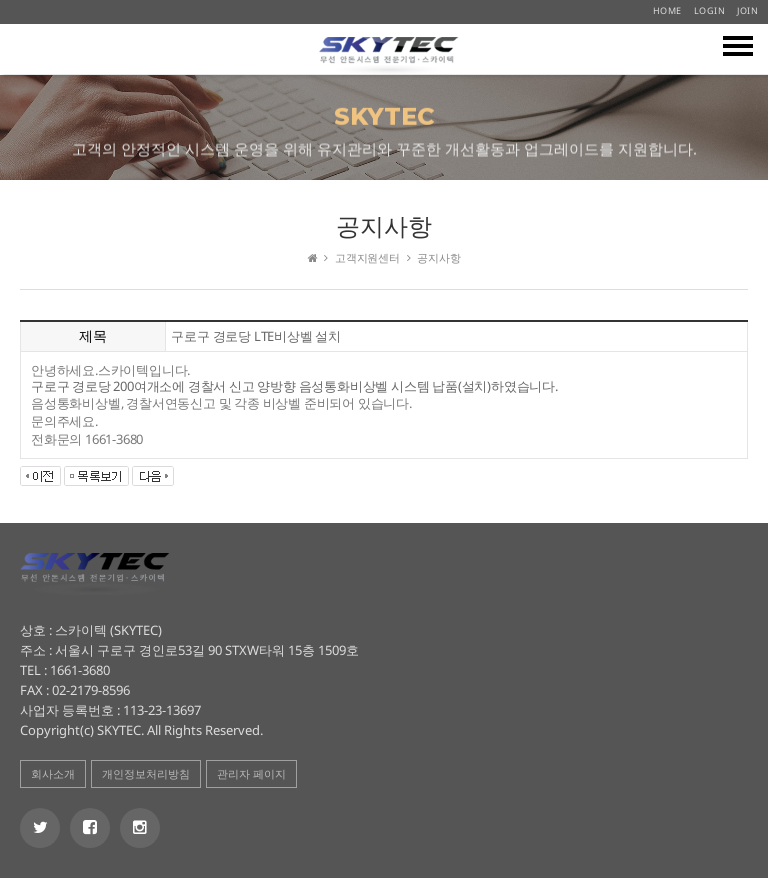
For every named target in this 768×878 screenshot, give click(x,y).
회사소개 (53, 773)
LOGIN (710, 10)
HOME (667, 10)
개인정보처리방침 (146, 773)
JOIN (747, 10)
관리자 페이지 (251, 773)
